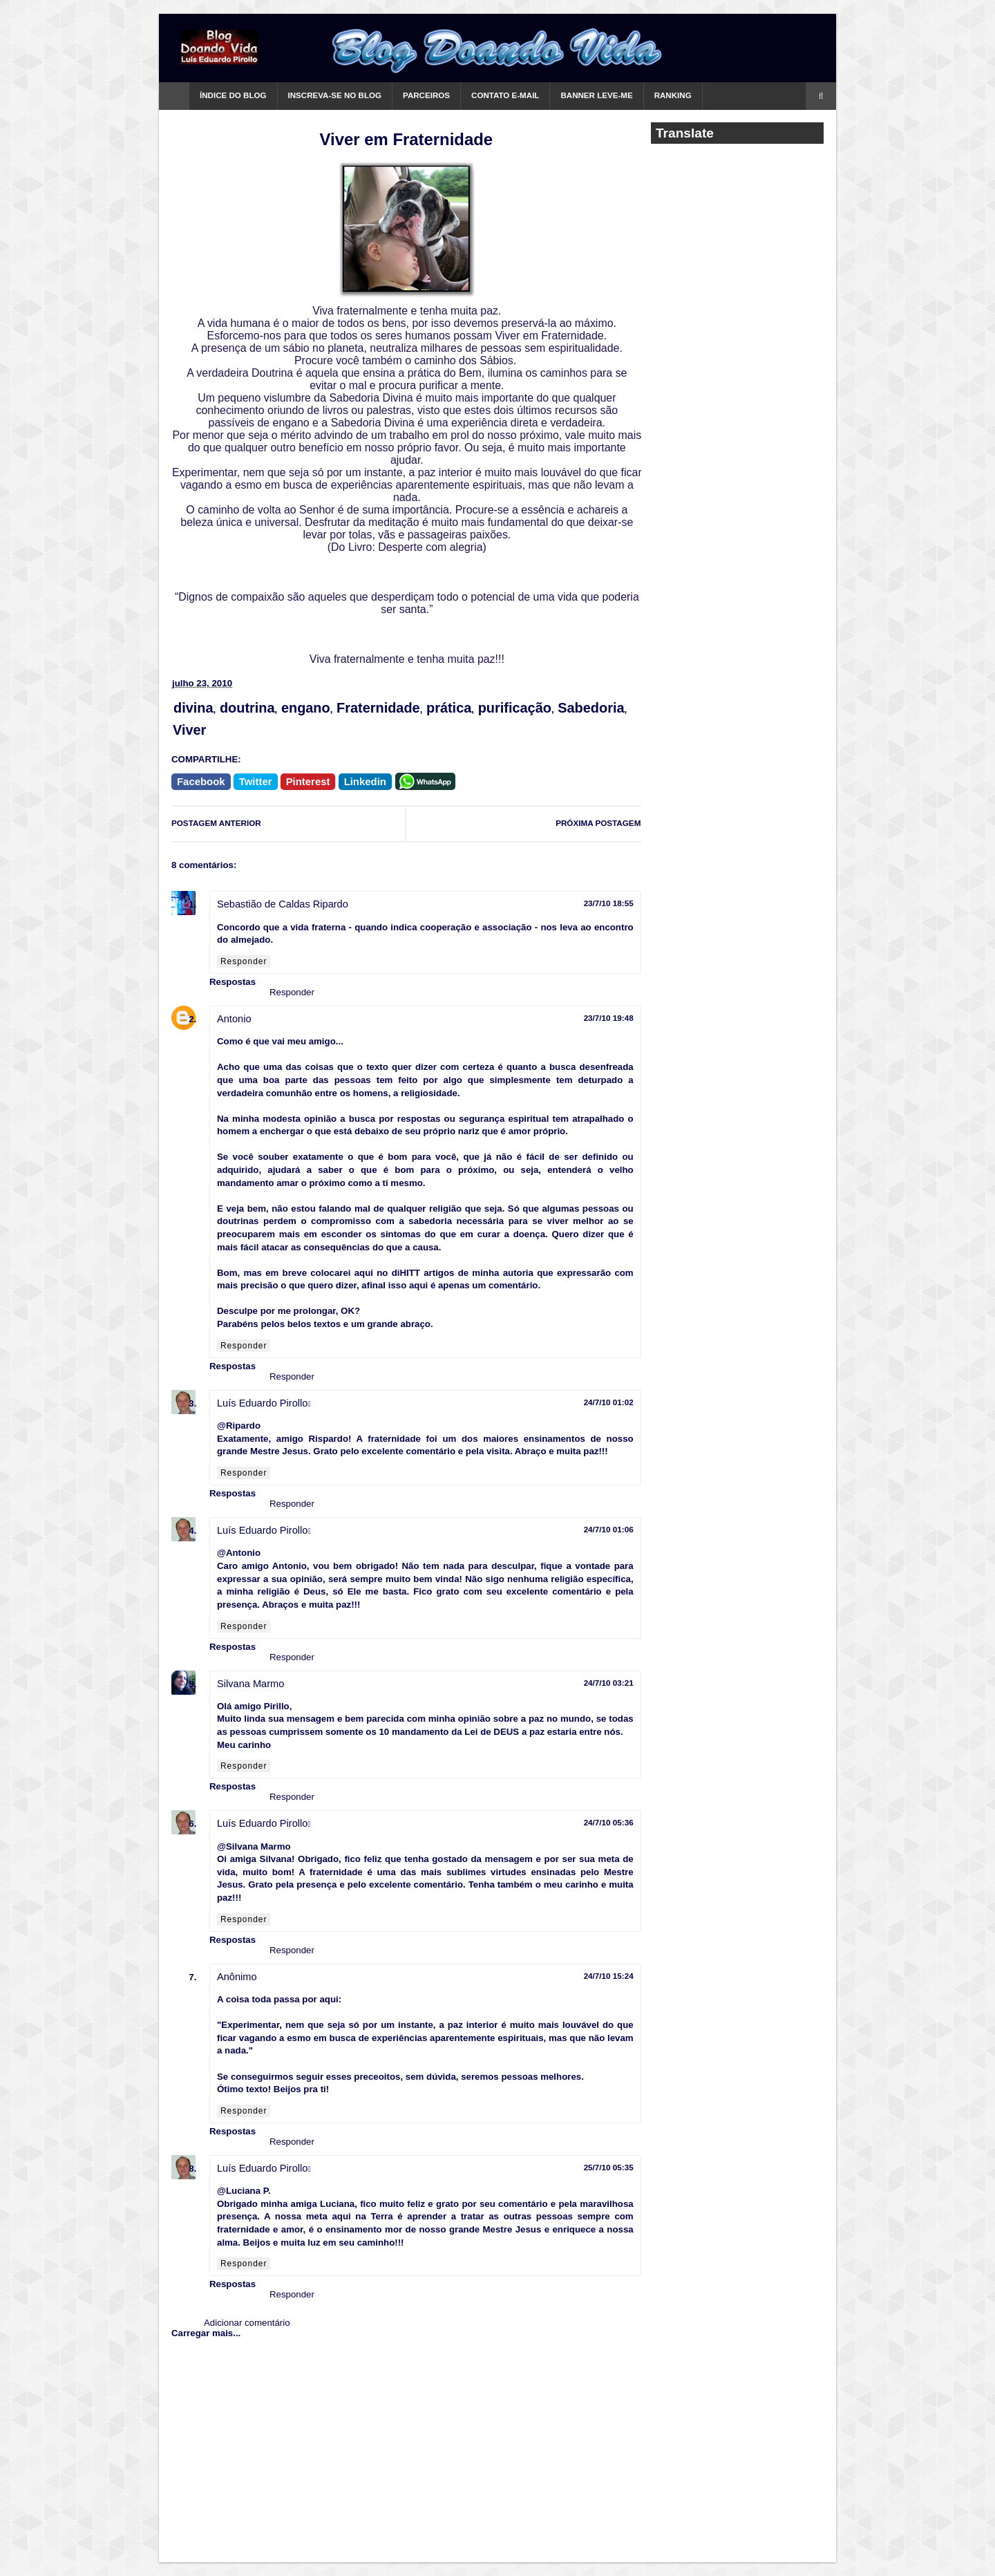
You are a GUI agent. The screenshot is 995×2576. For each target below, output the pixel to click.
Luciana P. (248, 2190)
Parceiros (426, 95)
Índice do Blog (233, 95)
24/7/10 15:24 (609, 1975)
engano (305, 707)
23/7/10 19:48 (609, 1017)
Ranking (673, 95)
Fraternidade (378, 707)
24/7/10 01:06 (609, 1529)
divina (193, 707)
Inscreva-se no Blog (335, 95)
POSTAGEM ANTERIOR (216, 822)
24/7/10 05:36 (609, 1822)
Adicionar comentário (247, 2323)
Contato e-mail (505, 95)
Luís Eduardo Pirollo (262, 1403)
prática (448, 707)
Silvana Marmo (250, 1683)
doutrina (247, 707)
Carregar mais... (205, 2333)
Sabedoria (591, 707)
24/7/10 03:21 (609, 1682)
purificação (514, 707)
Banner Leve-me (596, 95)
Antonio (234, 1018)
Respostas (232, 982)
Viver (189, 729)
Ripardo (243, 1425)
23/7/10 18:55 (609, 903)
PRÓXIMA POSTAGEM (598, 822)
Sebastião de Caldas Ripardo (282, 904)
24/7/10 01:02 (609, 1402)
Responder (243, 961)
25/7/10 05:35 (609, 2167)
